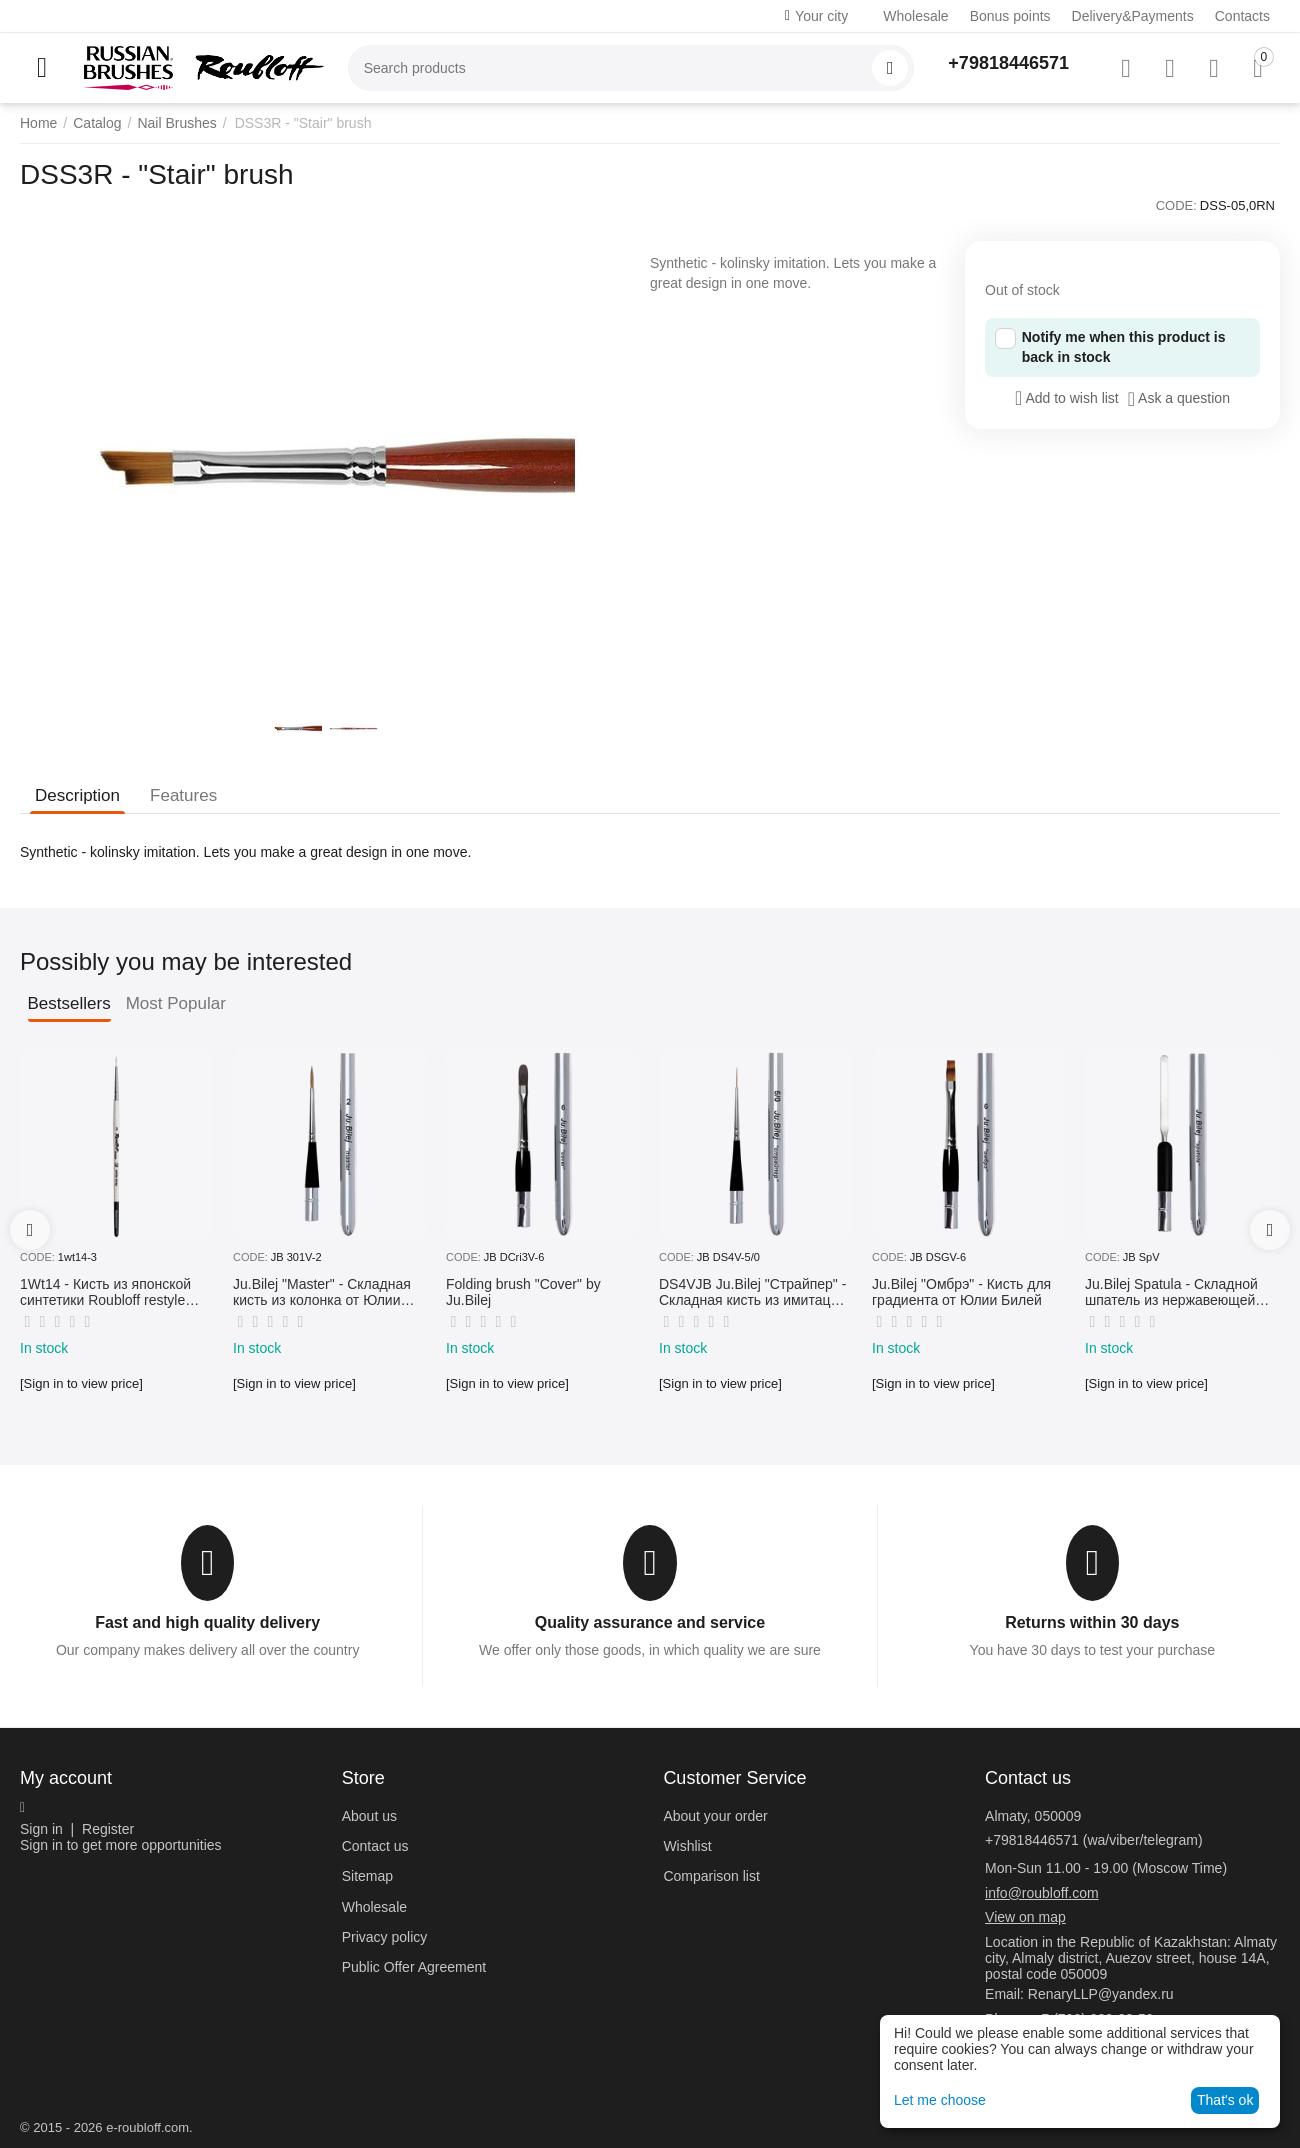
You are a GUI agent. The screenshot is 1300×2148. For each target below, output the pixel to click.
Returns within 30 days (1092, 1622)
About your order (715, 1816)
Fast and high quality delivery (207, 1622)
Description (77, 795)
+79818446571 (1008, 63)
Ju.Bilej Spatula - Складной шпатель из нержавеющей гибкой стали (1171, 1293)
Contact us (375, 1846)
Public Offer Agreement (414, 1967)
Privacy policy (385, 1937)
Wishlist (687, 1846)
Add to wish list (1067, 398)
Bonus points (1010, 16)
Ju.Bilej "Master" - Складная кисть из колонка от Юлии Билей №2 (322, 1293)
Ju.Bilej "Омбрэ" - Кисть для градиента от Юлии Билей (961, 1292)
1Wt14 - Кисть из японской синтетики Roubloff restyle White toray (105, 1293)
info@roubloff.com (1042, 1893)
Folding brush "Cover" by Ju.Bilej (523, 1292)
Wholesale (915, 16)
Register (108, 1829)
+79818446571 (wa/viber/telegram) (1094, 1840)
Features (183, 795)
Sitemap (367, 1876)
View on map (1025, 1917)
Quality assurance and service (650, 1622)
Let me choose (940, 2100)
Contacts (1242, 16)
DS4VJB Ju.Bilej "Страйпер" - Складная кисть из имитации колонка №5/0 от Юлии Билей (752, 1293)
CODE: (1176, 205)
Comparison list (711, 1876)
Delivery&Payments (1133, 16)
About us (369, 1816)
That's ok (1225, 2100)
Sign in (41, 1829)
